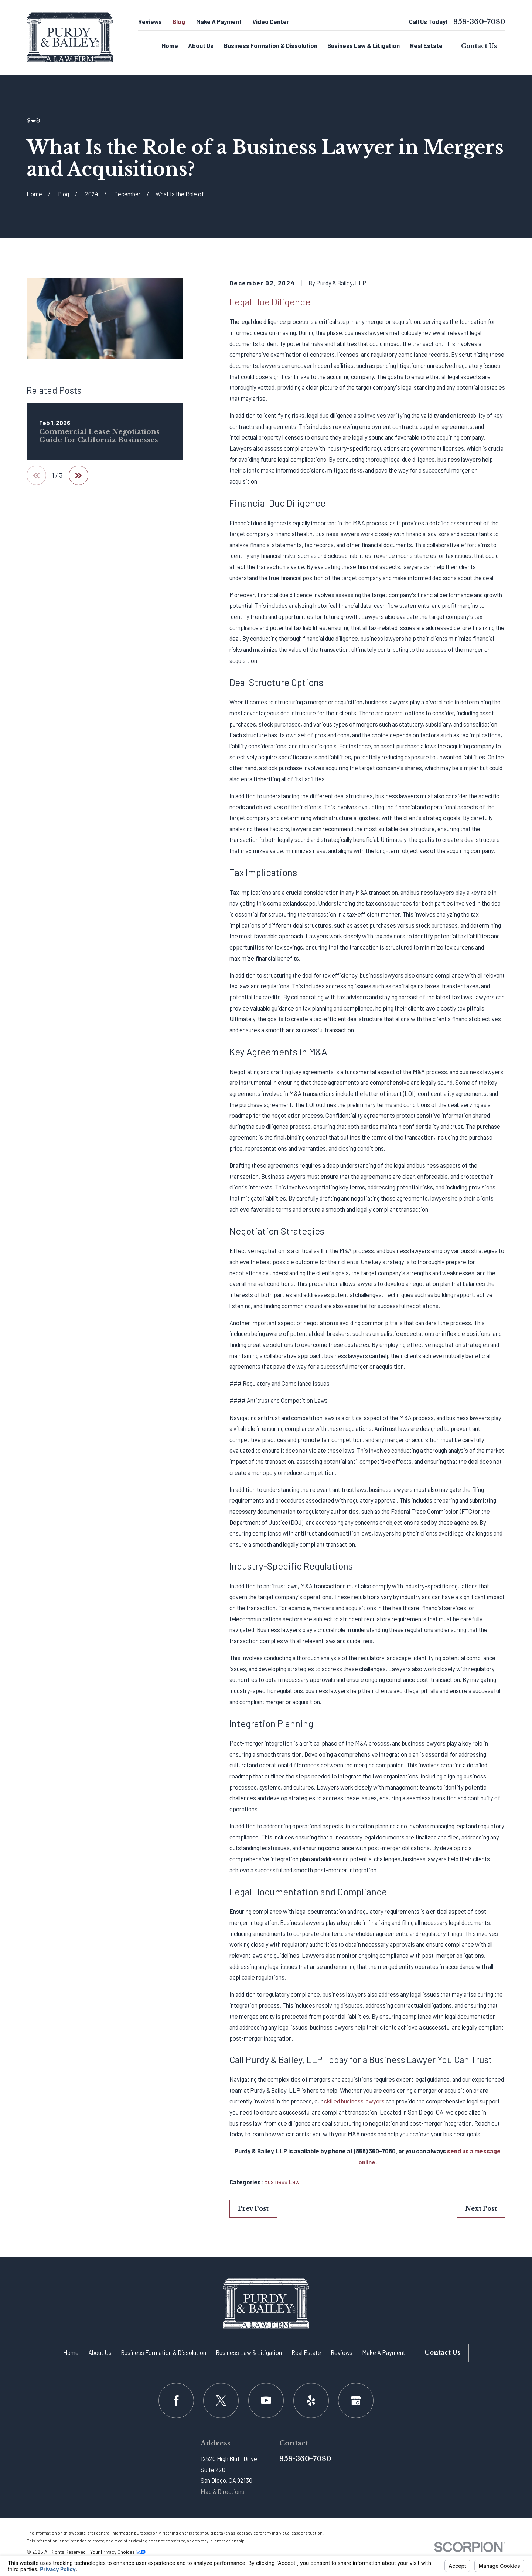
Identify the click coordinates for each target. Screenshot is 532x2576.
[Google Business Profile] (356, 2400)
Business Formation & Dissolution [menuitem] (270, 45)
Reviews (150, 21)
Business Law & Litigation (249, 2352)
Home (71, 2352)
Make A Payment (219, 21)
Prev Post (253, 2208)
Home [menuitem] (170, 45)
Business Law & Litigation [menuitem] (363, 45)
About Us (100, 2352)
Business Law (282, 2181)
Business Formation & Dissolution (163, 2352)
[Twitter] (221, 2400)
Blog (179, 21)
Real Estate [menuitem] (426, 45)
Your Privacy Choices (118, 2552)
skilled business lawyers (354, 2101)
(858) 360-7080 (375, 2150)
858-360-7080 (479, 22)
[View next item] (78, 475)
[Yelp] (311, 2400)
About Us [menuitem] (201, 45)
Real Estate (306, 2352)
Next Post (481, 2208)
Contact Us (479, 46)
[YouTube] (266, 2400)
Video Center (270, 21)
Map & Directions (222, 2491)
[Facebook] (176, 2400)
